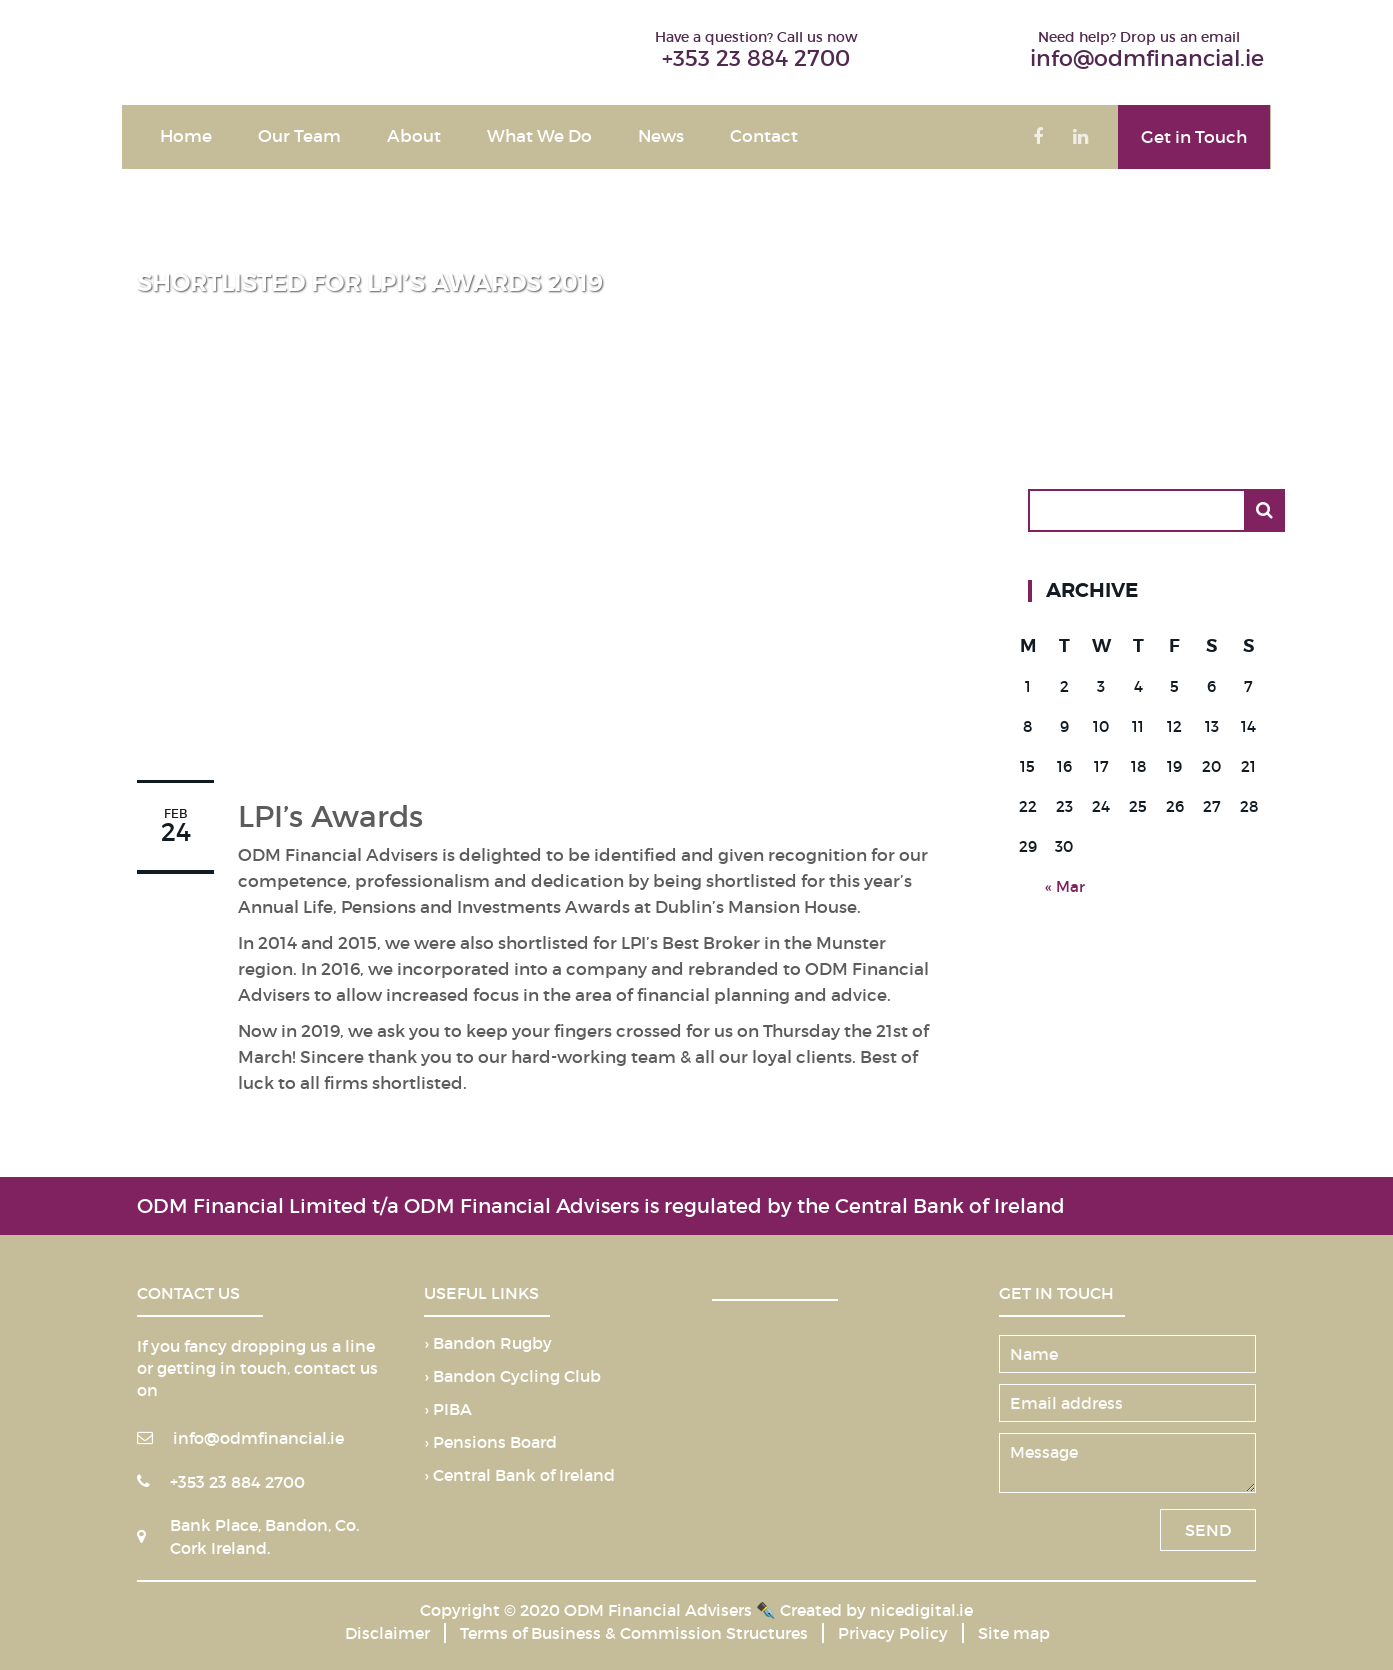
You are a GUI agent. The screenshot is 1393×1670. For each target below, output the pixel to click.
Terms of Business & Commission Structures (634, 1633)
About (414, 136)
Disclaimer (387, 1633)
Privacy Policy (893, 1633)
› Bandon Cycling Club (512, 1377)
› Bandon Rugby (488, 1344)
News (661, 136)
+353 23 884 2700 (756, 58)
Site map (1014, 1633)
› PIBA (448, 1410)
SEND (1208, 1530)
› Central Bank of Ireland (519, 1476)
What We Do (539, 136)
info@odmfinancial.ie (1147, 58)
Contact (764, 136)
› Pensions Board (490, 1443)
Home (186, 136)
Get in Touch (1194, 137)
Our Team (299, 136)
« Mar (1065, 886)
